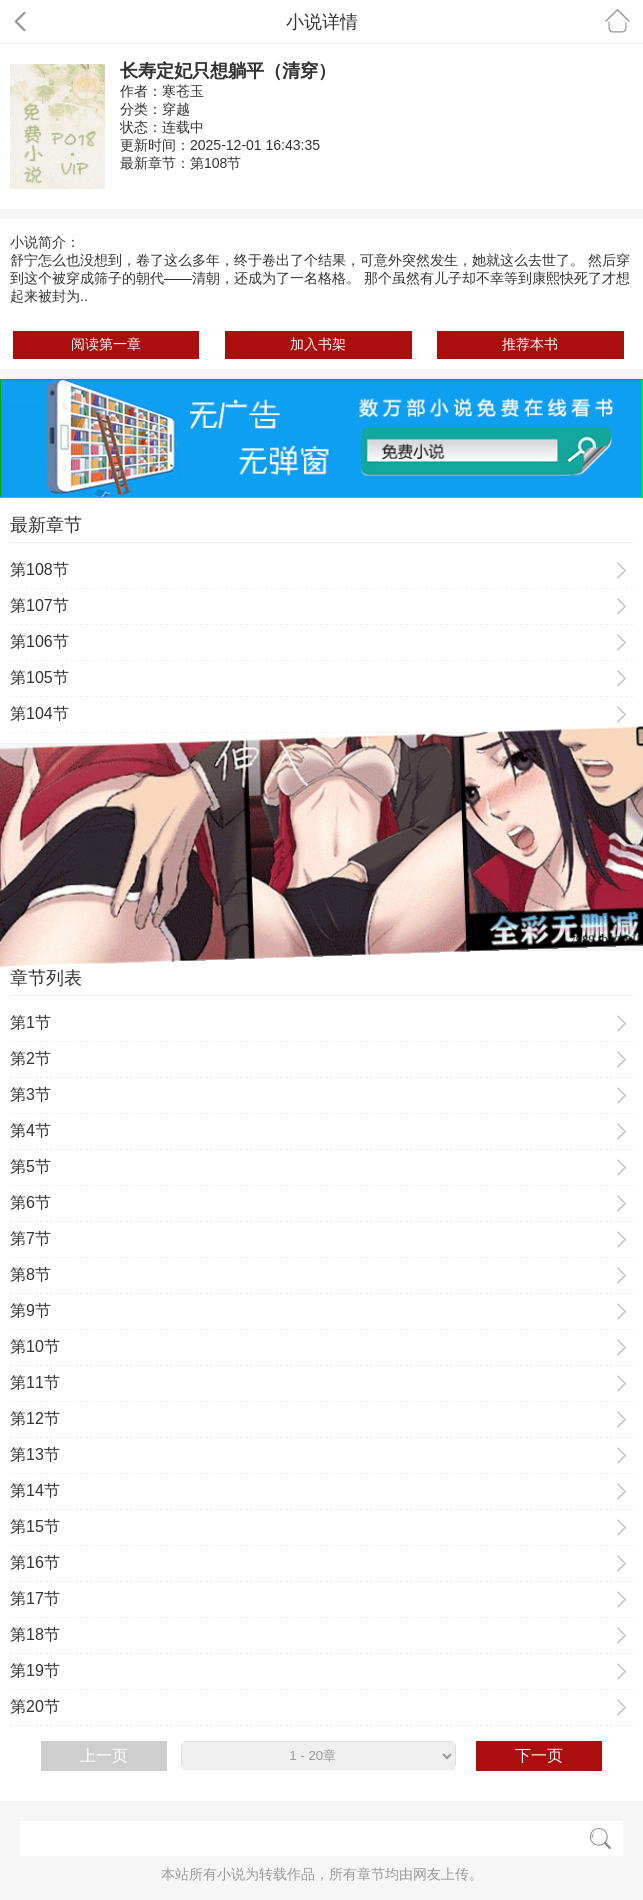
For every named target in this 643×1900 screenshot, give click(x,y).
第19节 (35, 1670)
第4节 (30, 1130)
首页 (617, 20)
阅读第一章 (106, 344)
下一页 (539, 1755)
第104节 (39, 713)
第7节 (30, 1238)
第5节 (30, 1166)
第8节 (30, 1274)
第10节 (35, 1346)
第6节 (30, 1202)
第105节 (39, 677)
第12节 (35, 1418)
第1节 (30, 1022)
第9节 (30, 1310)
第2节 (30, 1058)
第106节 (39, 641)
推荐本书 (530, 344)
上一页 (104, 1755)
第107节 (39, 605)
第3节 (30, 1094)
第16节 (35, 1562)
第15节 (35, 1526)
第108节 (215, 163)
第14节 (35, 1490)
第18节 (35, 1634)
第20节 (35, 1706)
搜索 (600, 1838)
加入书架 (318, 344)
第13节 (35, 1454)
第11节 (35, 1382)
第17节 (35, 1598)
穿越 (176, 109)
